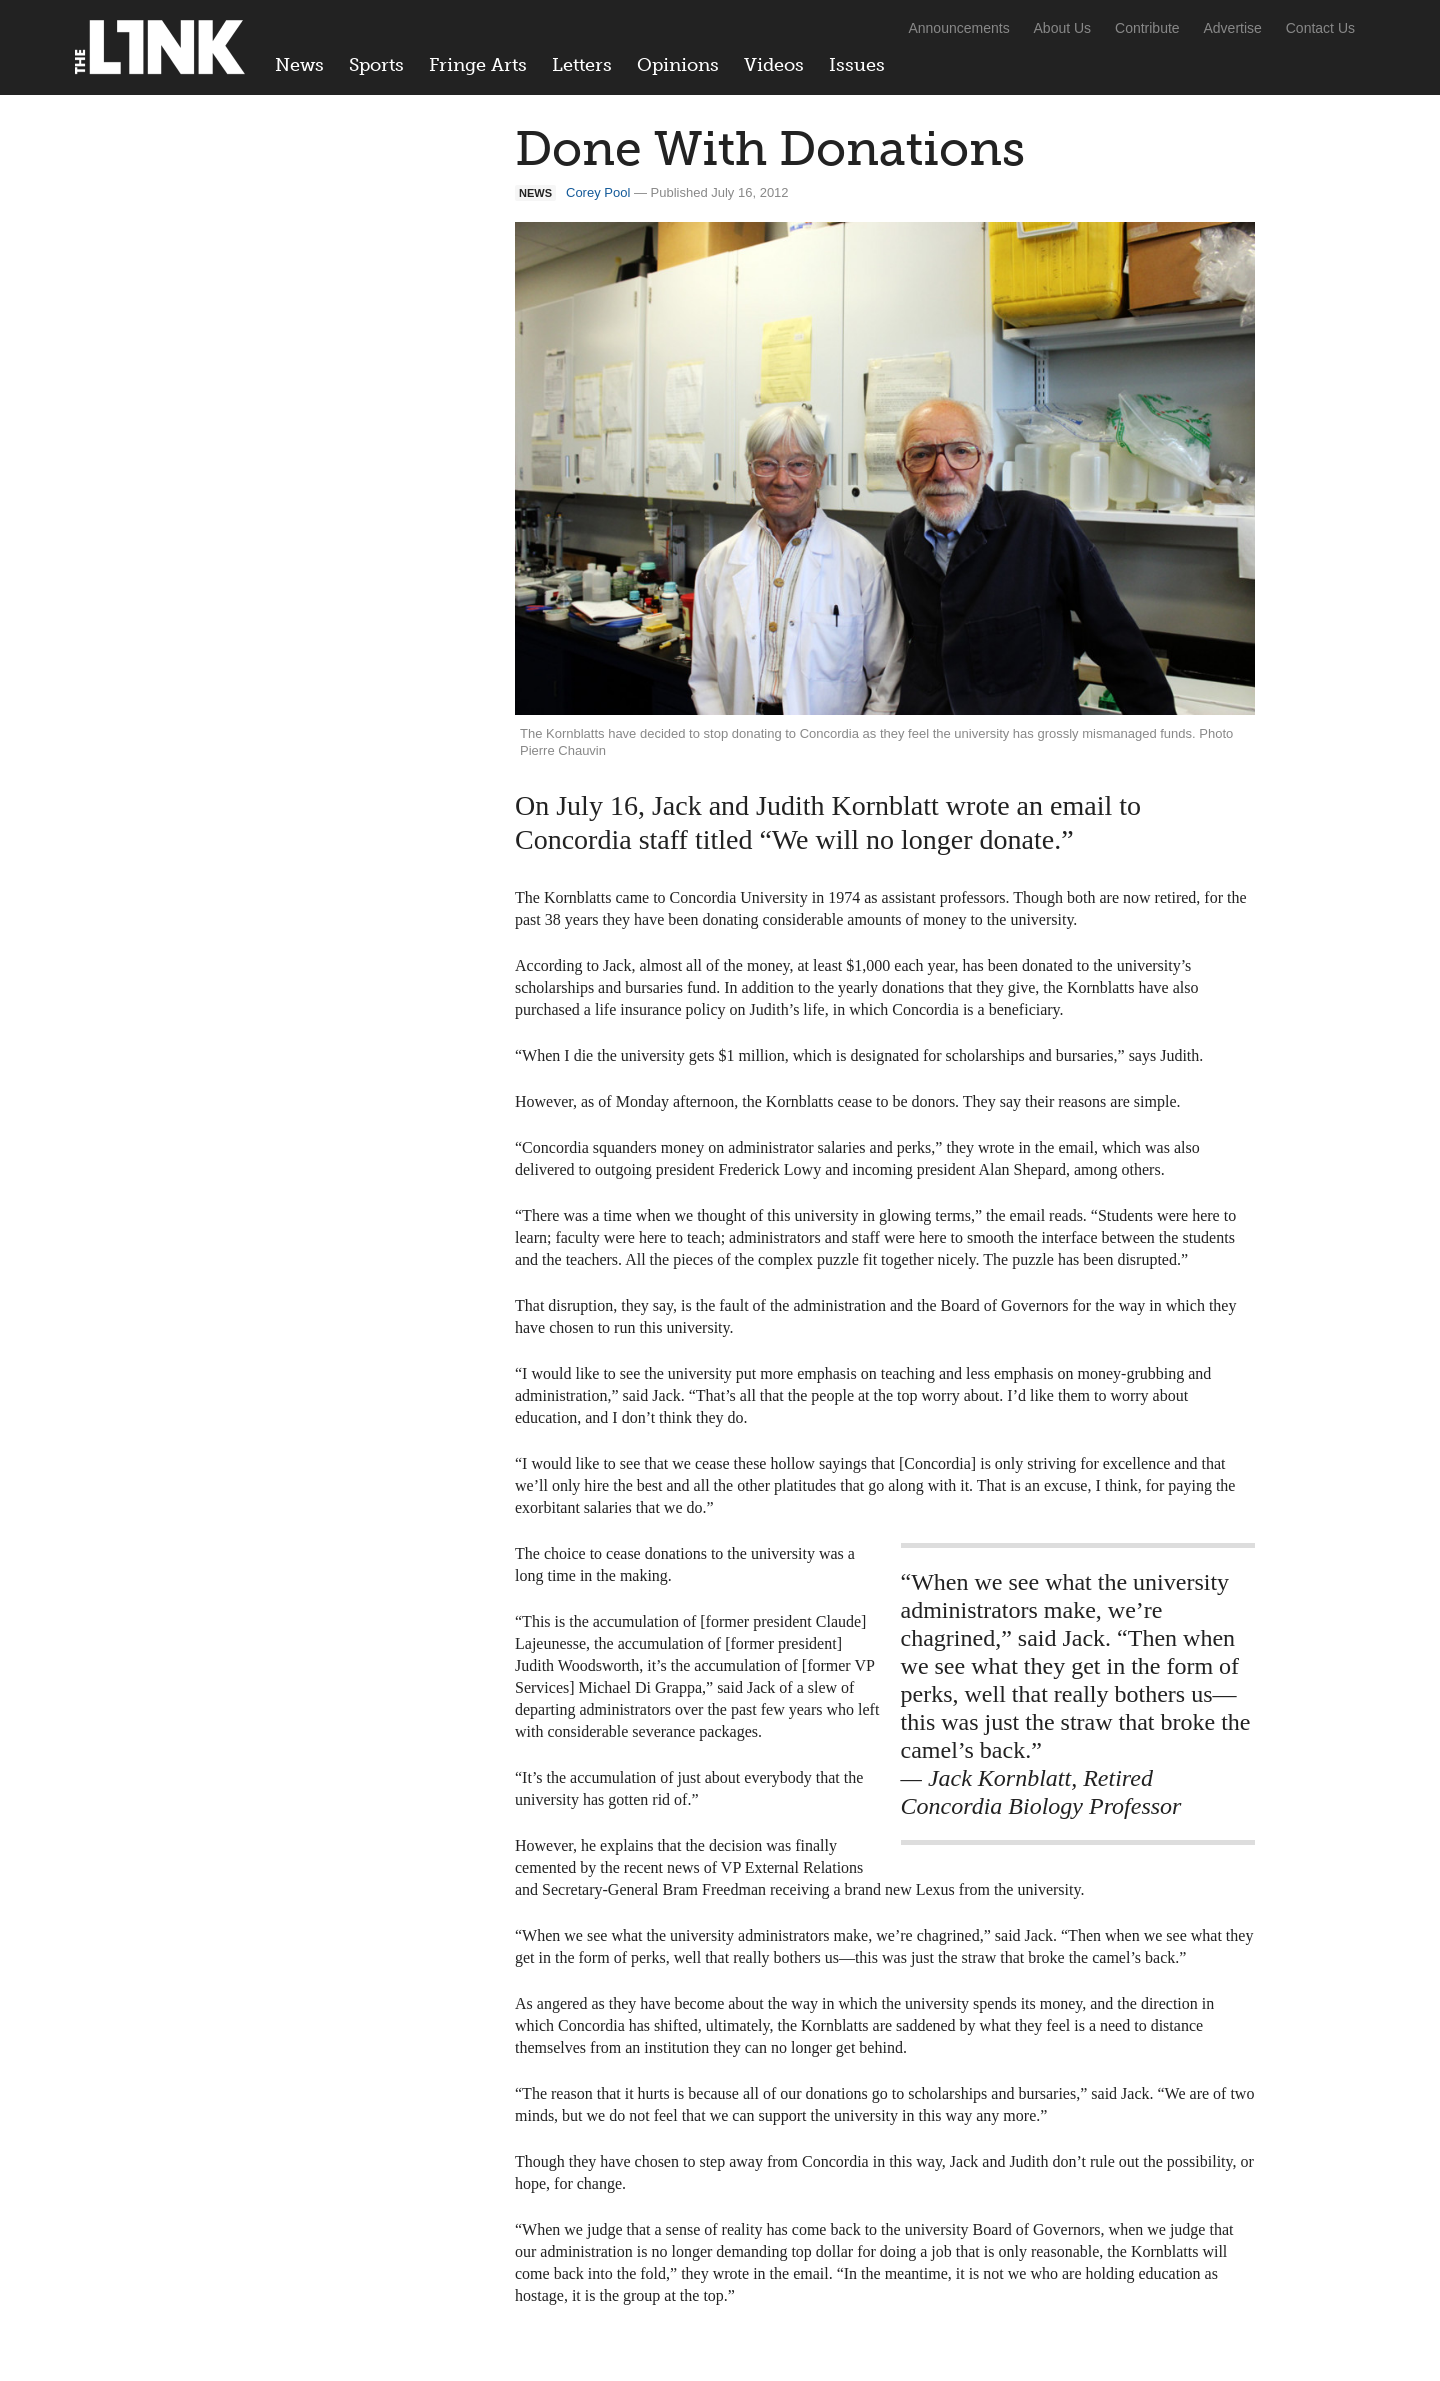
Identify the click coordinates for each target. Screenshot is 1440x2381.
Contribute (1147, 28)
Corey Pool (598, 192)
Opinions (678, 65)
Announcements (958, 28)
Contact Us (1320, 28)
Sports (376, 65)
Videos (774, 65)
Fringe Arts (478, 65)
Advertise (1233, 28)
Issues (857, 65)
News (299, 65)
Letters (582, 65)
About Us (1063, 28)
